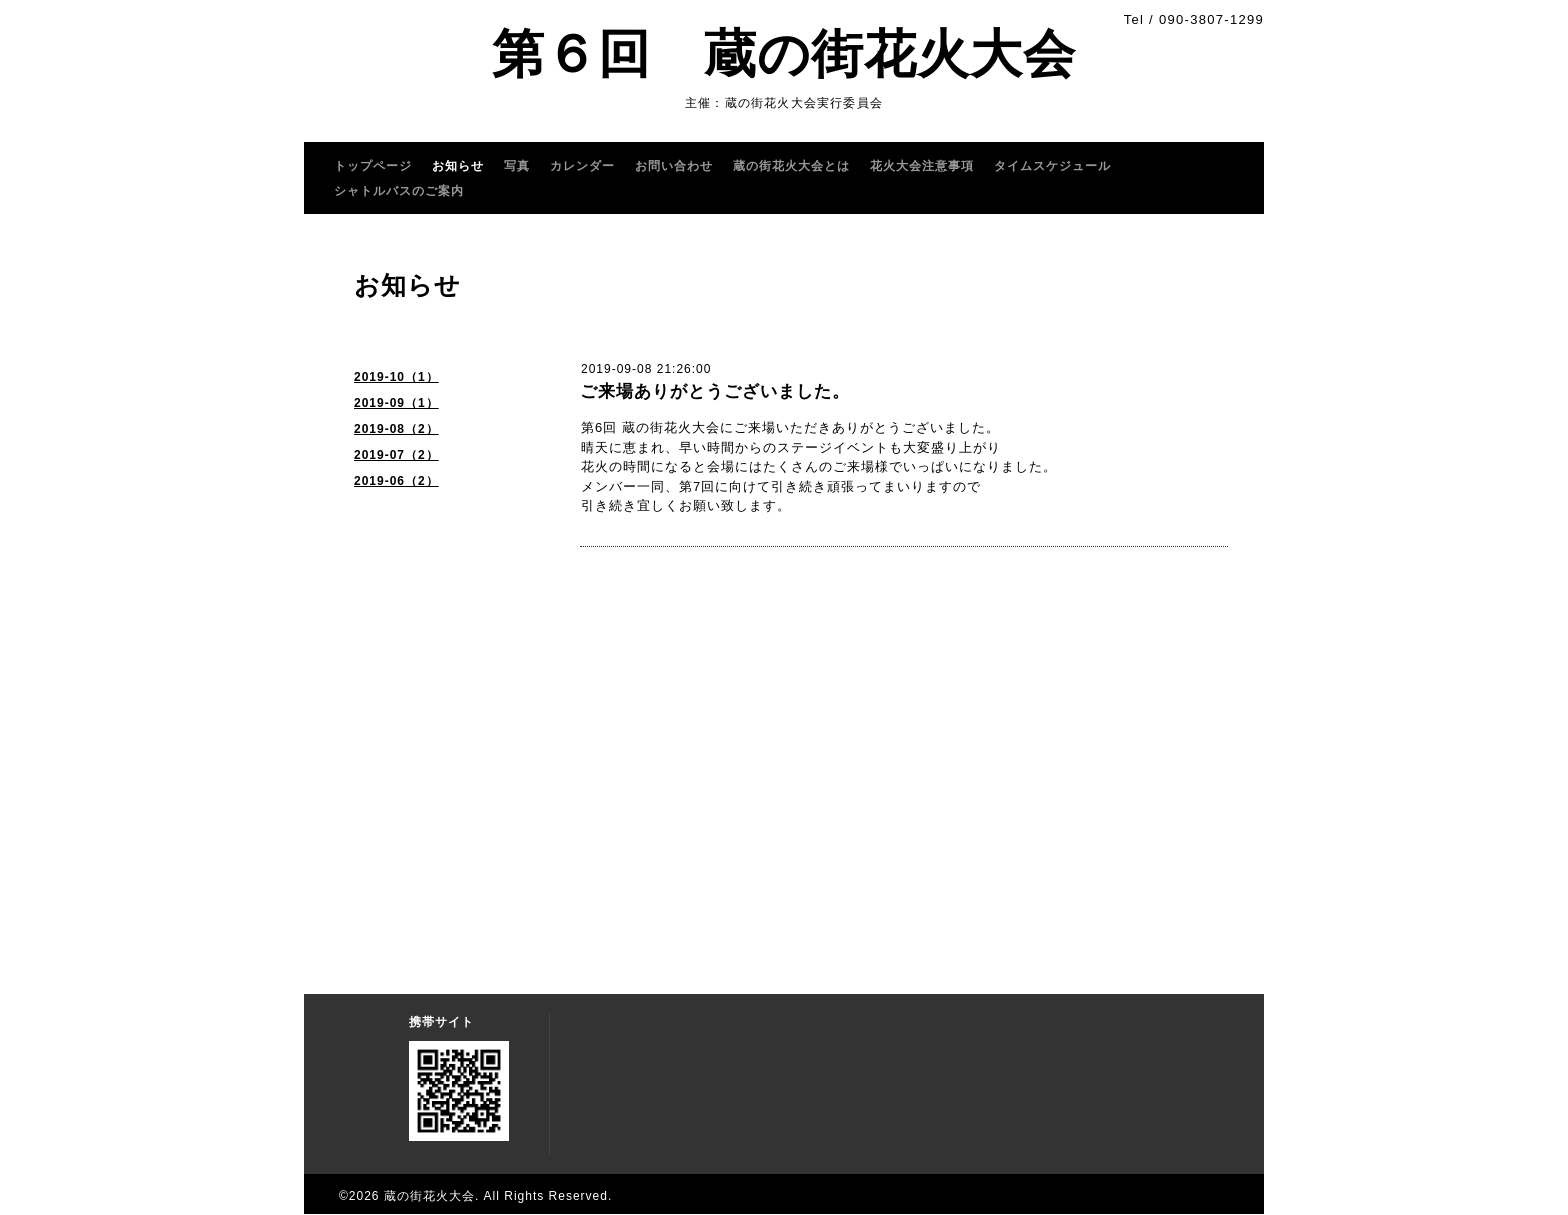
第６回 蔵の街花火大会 (784, 54)
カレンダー (582, 166)
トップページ (373, 166)
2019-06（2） (396, 481)
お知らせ (458, 166)
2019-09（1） (396, 403)
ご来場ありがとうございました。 (715, 391)
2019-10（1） (396, 377)
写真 (517, 166)
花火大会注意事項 (922, 166)
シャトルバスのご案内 (399, 191)
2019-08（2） (396, 429)
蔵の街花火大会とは (791, 166)
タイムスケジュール (1052, 166)
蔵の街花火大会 (429, 1196)
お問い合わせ (674, 166)
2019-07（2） (396, 455)
